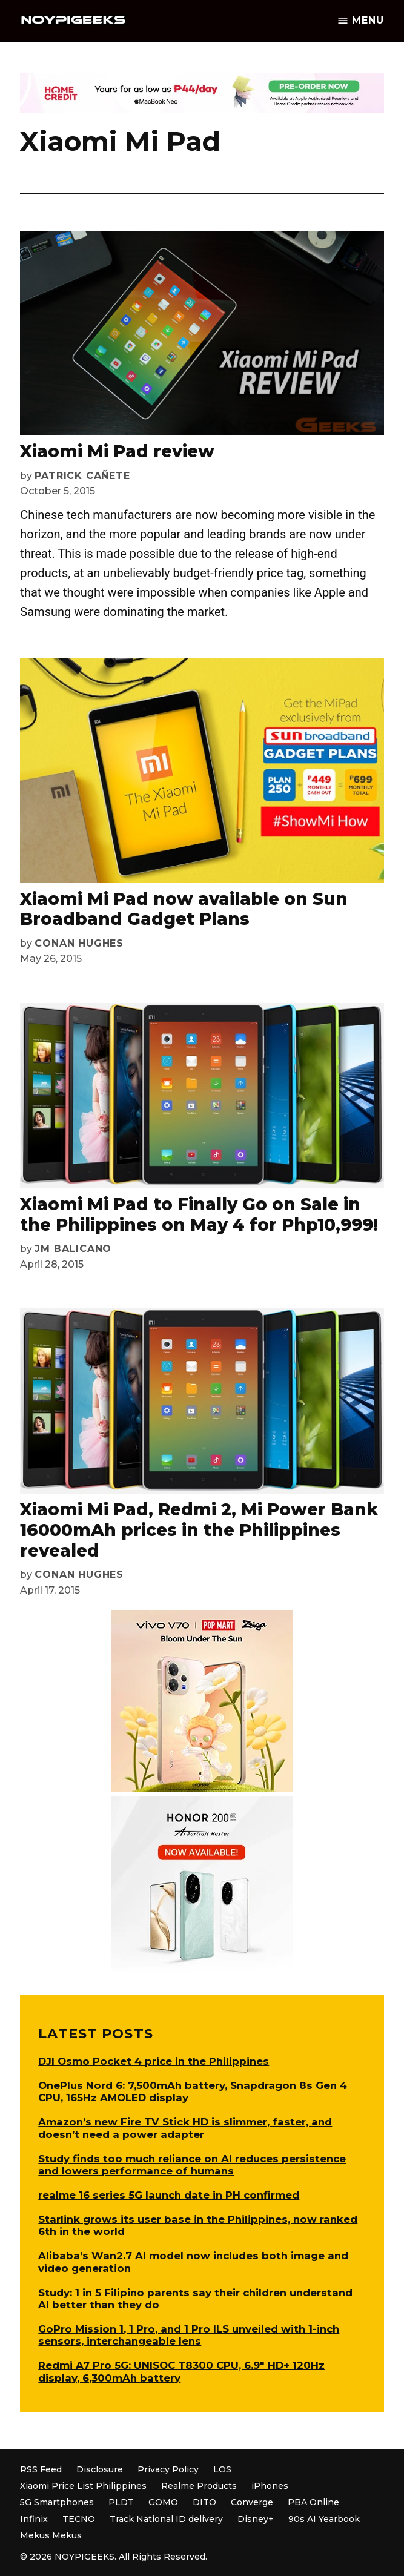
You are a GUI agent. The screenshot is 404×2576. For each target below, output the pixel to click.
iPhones (269, 2485)
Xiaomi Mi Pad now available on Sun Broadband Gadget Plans (184, 909)
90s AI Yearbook (324, 2519)
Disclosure (99, 2469)
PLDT (121, 2502)
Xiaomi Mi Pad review (117, 451)
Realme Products (199, 2485)
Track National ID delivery (166, 2519)
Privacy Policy (168, 2469)
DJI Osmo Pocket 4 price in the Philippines (153, 2061)
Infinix (34, 2519)
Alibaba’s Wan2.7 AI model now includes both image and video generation (193, 2262)
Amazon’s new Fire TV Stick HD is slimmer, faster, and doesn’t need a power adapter (185, 2128)
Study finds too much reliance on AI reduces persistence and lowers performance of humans (192, 2165)
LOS (222, 2469)
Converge (252, 2502)
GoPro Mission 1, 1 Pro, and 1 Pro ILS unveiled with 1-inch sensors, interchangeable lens (188, 2335)
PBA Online (313, 2502)
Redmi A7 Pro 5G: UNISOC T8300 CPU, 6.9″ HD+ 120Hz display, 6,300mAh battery (181, 2371)
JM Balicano (73, 1248)
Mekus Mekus (51, 2535)
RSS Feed (41, 2469)
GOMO (163, 2502)
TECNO (78, 2519)
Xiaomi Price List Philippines (83, 2485)
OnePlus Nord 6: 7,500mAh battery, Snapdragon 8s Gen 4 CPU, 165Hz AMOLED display (192, 2091)
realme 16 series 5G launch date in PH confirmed (168, 2195)
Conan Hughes (79, 943)
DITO (204, 2502)
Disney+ (255, 2519)
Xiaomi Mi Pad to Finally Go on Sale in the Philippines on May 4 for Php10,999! (199, 1214)
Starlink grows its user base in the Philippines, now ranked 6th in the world (197, 2225)
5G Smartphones (57, 2502)
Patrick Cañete (82, 476)
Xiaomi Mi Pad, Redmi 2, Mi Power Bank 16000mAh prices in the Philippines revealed (199, 1529)
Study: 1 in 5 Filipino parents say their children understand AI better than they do (195, 2298)
